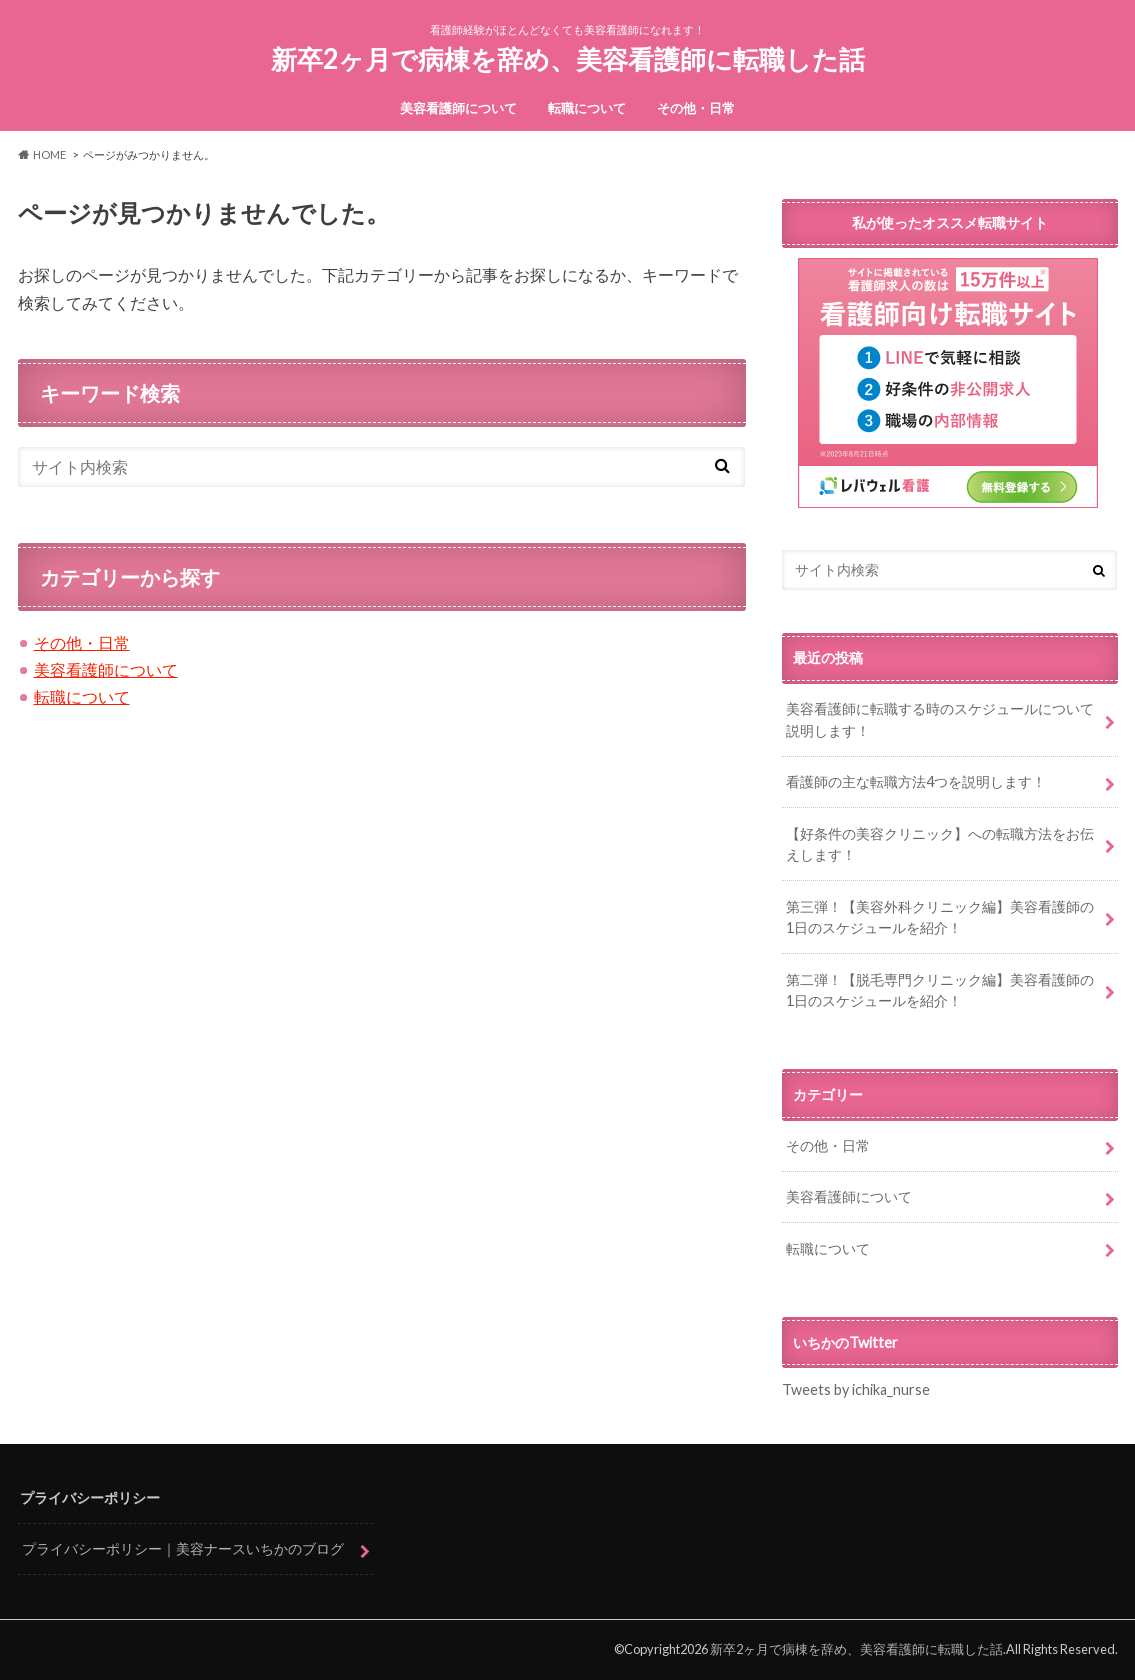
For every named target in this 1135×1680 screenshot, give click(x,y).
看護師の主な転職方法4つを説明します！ (916, 781)
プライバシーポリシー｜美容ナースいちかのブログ (183, 1548)
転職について (587, 108)
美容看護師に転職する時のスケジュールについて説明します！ (940, 719)
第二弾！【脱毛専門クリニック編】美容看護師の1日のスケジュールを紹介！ (940, 990)
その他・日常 (696, 108)
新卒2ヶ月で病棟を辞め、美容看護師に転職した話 (568, 59)
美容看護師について (458, 108)
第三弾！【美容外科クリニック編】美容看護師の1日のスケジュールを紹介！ (940, 917)
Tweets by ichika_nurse (856, 1389)
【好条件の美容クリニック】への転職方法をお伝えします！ (940, 844)
